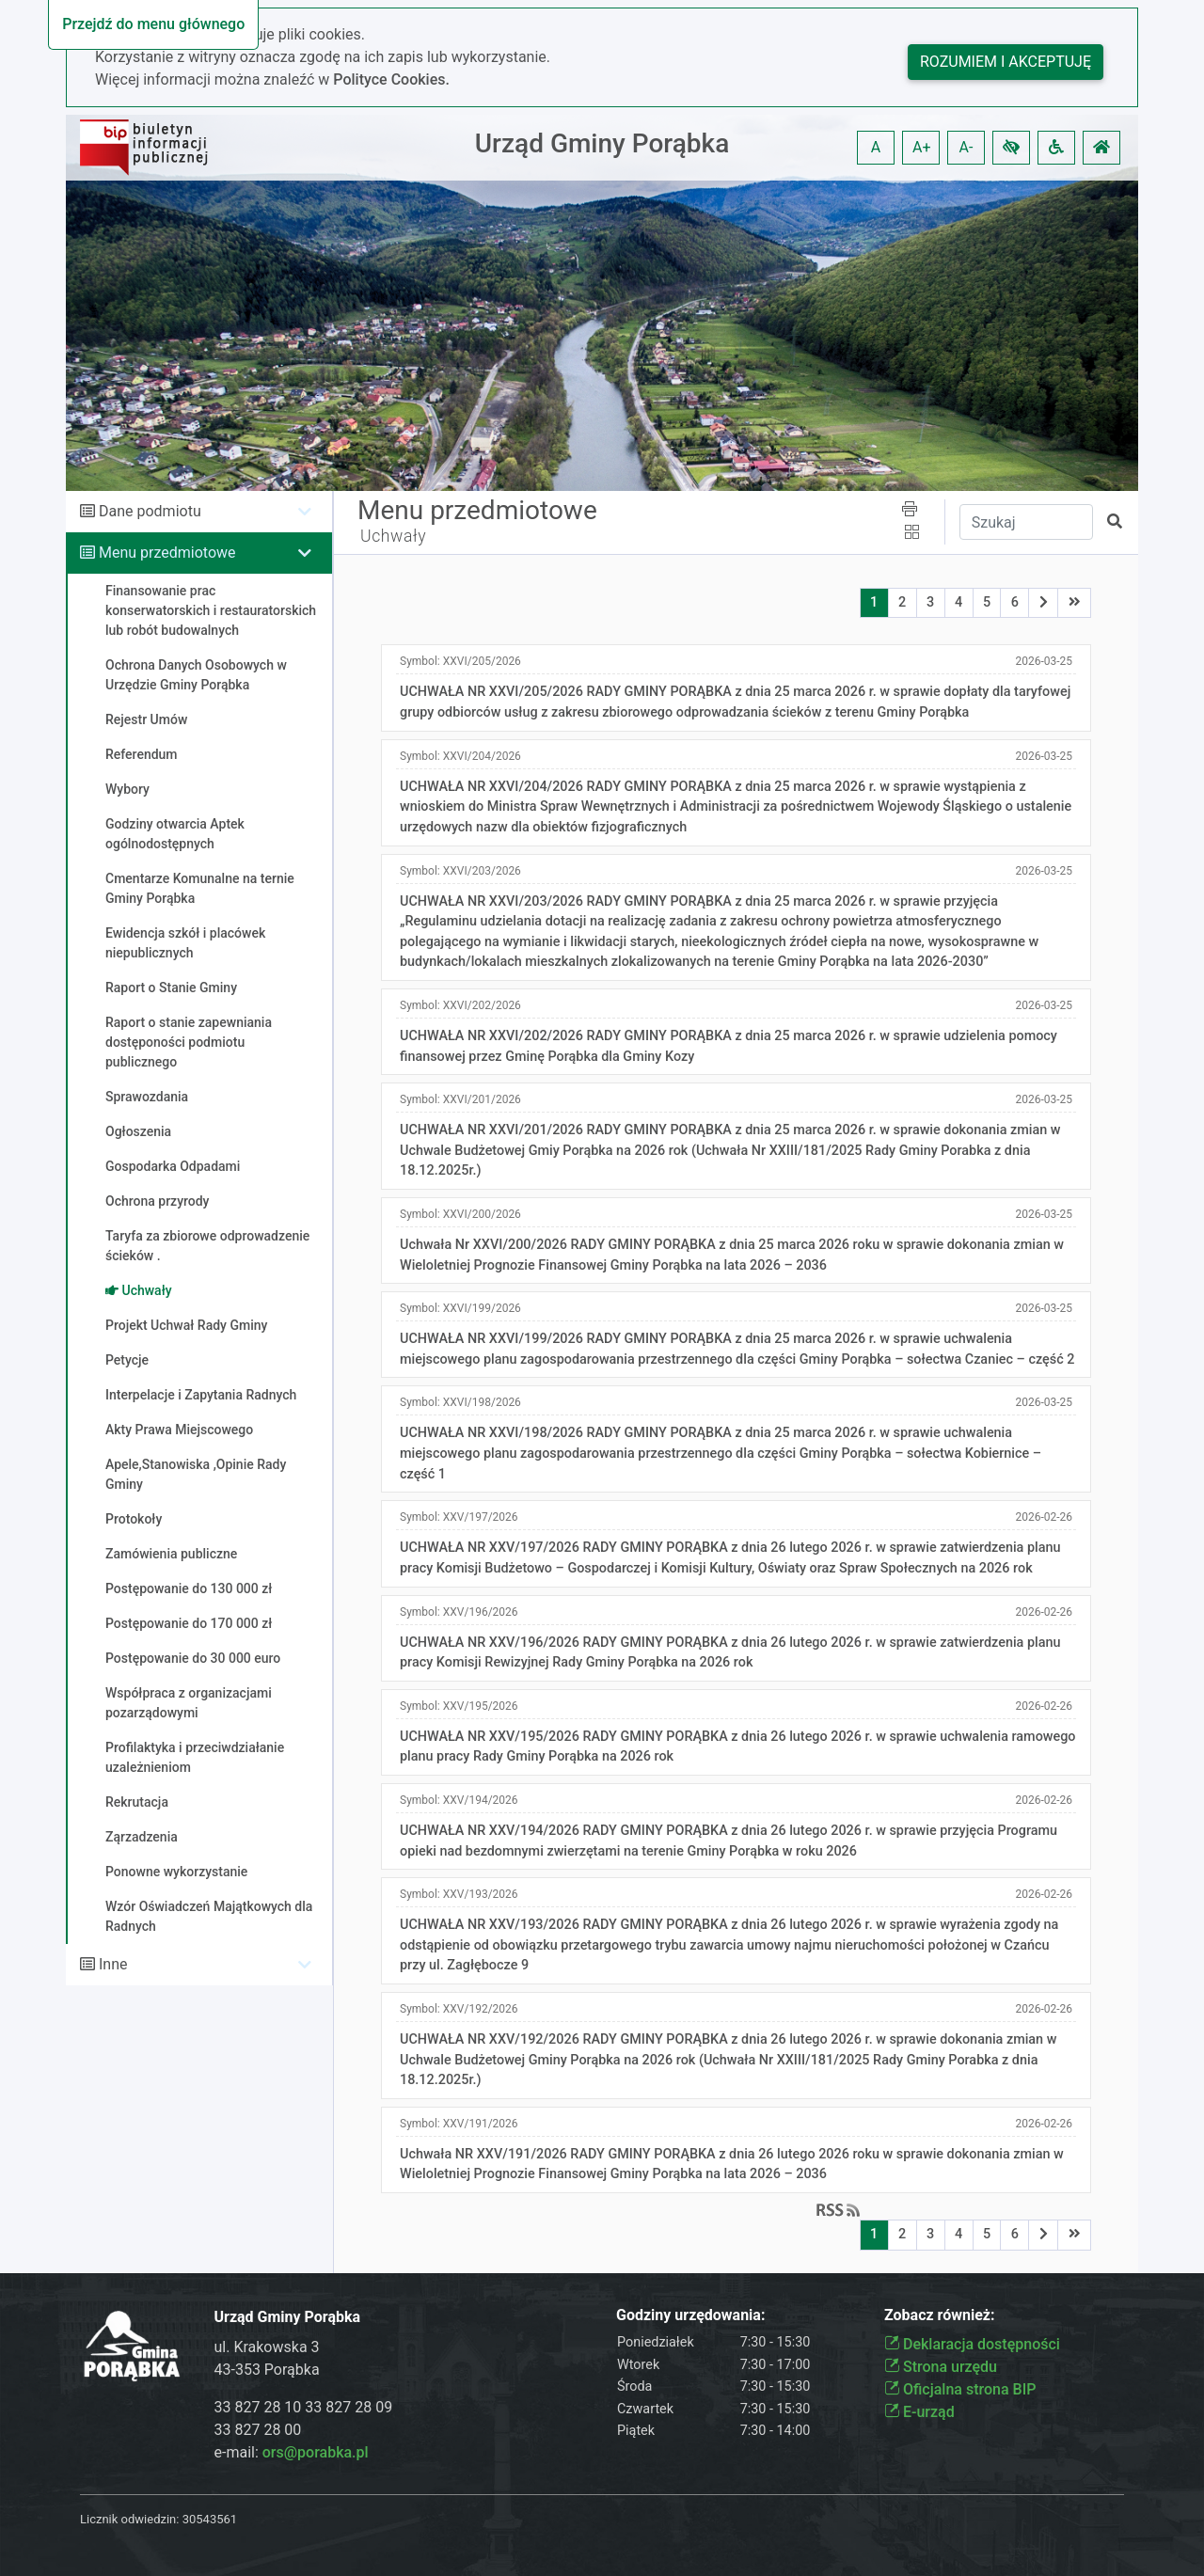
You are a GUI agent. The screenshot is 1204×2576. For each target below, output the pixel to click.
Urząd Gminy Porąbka (602, 143)
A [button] (875, 147)
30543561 (209, 2519)
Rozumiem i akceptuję (1005, 62)
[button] (1011, 148)
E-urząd (919, 2412)
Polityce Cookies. (391, 79)
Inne (113, 1964)
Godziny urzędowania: (690, 2315)
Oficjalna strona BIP (960, 2389)
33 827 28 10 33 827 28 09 (303, 2407)
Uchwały (393, 536)
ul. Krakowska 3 (267, 2347)
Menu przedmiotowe (167, 552)
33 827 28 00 (258, 2430)
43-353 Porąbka (267, 2369)
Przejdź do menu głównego (153, 24)
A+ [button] (921, 147)
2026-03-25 (1043, 661)
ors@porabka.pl (315, 2452)
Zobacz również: (939, 2315)
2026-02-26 (1043, 1517)
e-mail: (291, 2452)
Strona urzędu (940, 2367)
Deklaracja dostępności (972, 2344)
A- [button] (966, 147)
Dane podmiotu (150, 511)
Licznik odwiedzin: (129, 2519)
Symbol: (460, 661)
